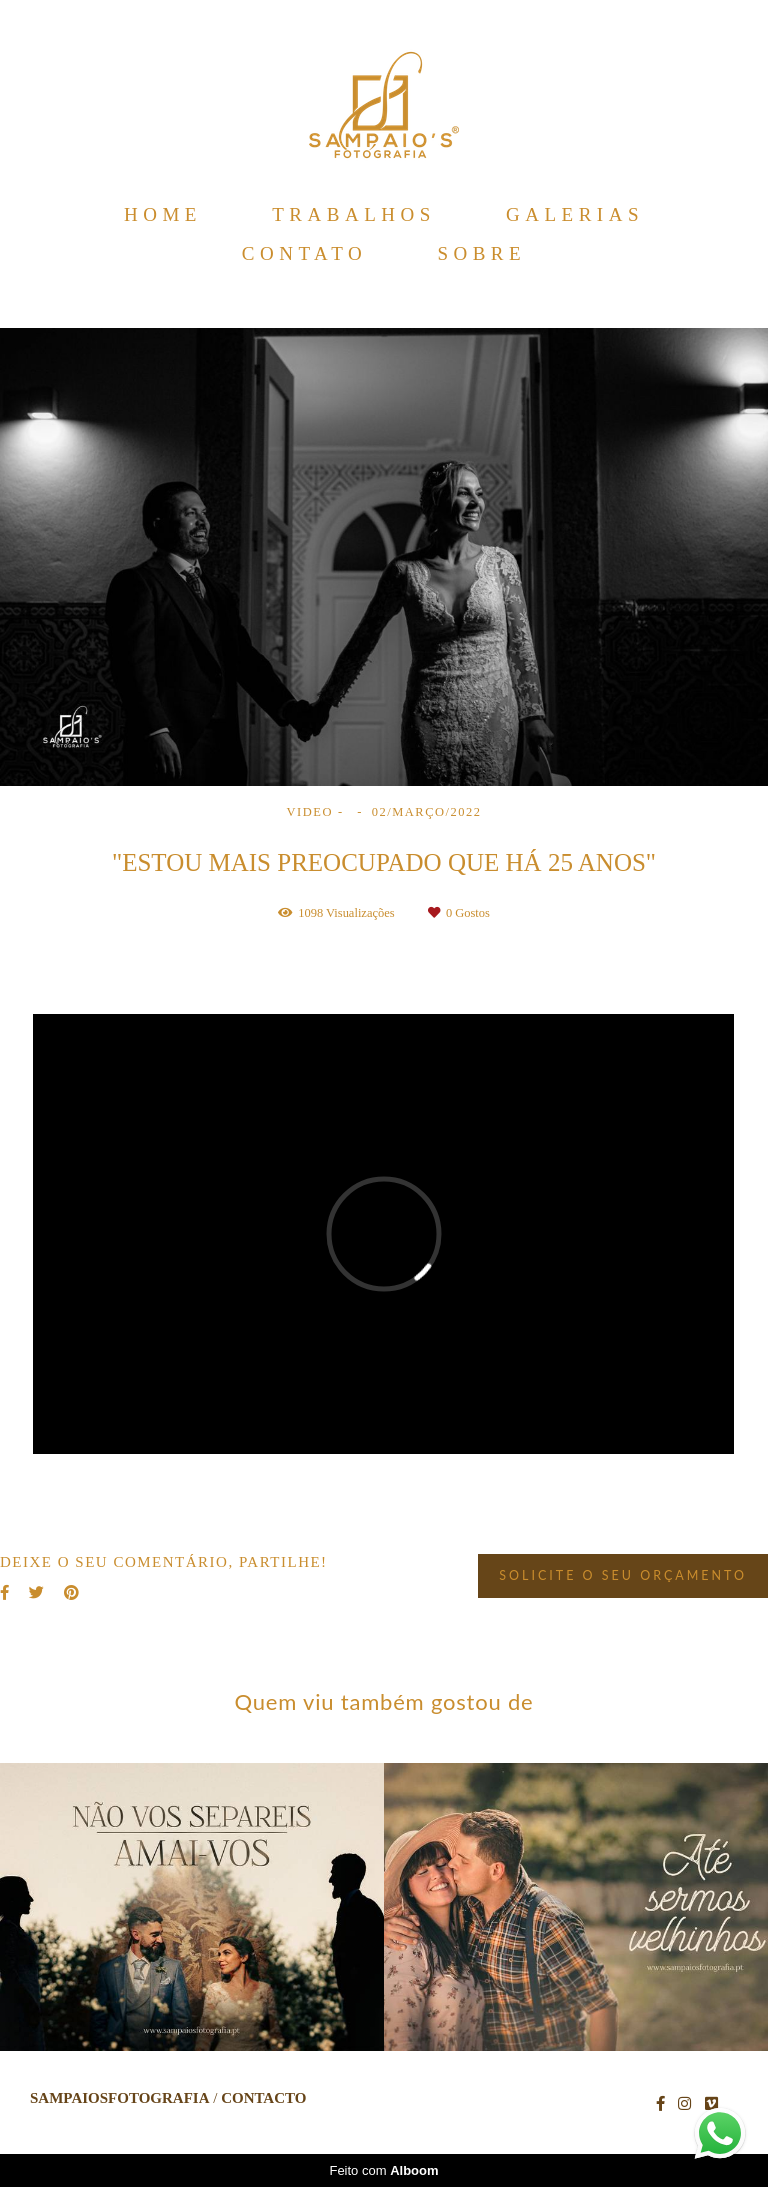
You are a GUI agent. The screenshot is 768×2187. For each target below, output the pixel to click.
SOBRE (481, 253)
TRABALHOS (354, 214)
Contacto (263, 2098)
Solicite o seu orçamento (623, 1575)
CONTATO (304, 253)
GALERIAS (575, 214)
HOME (163, 214)
